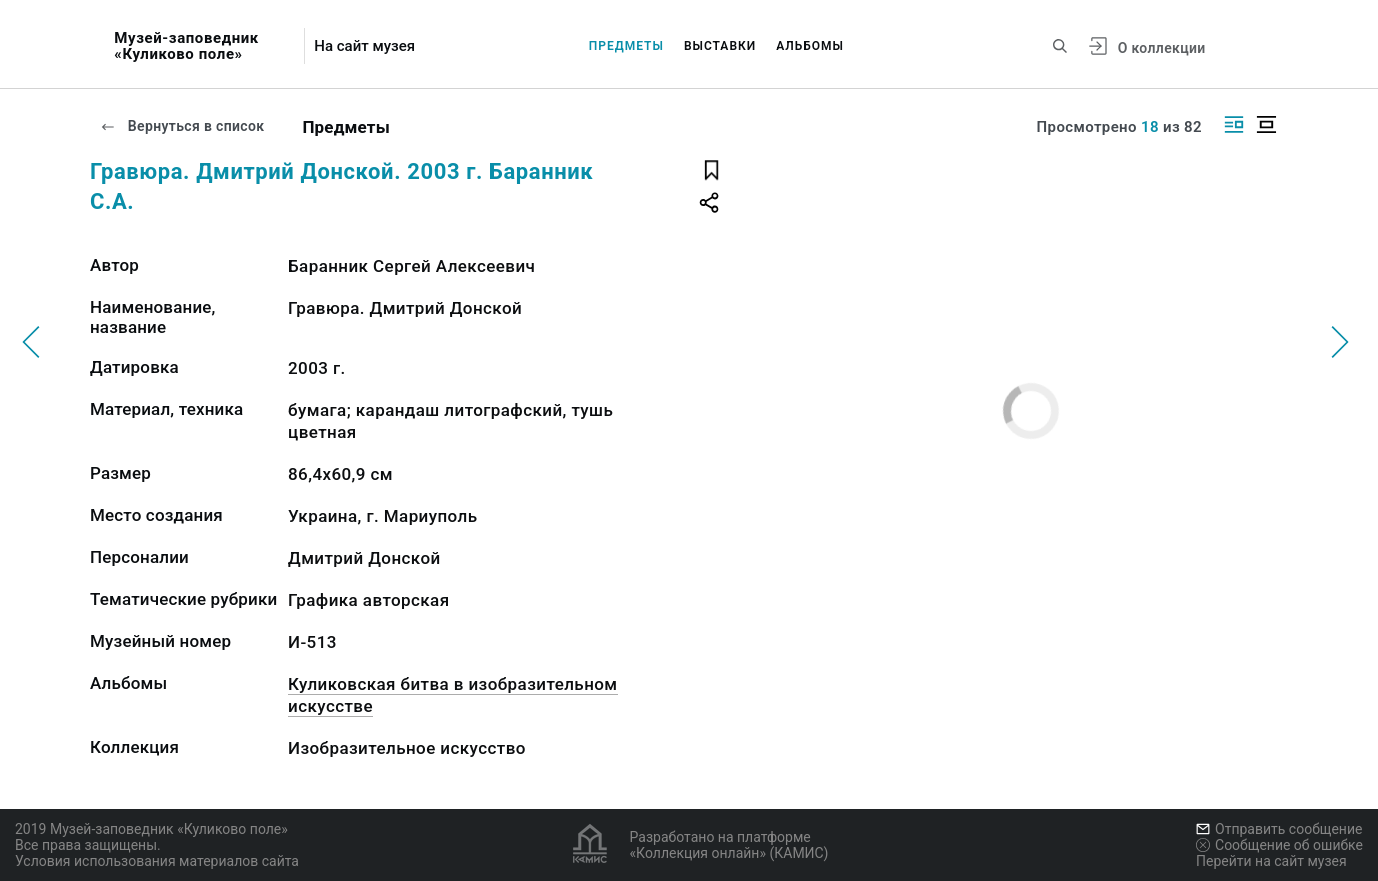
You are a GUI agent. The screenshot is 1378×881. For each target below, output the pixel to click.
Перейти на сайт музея (1271, 861)
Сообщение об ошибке (1279, 845)
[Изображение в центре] (1266, 124)
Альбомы (810, 46)
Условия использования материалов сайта (157, 861)
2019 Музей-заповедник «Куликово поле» (151, 829)
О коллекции (1162, 48)
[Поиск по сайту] (1060, 46)
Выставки (720, 46)
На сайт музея (364, 46)
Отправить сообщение (1279, 829)
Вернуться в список (182, 126)
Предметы (626, 46)
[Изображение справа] (1234, 124)
